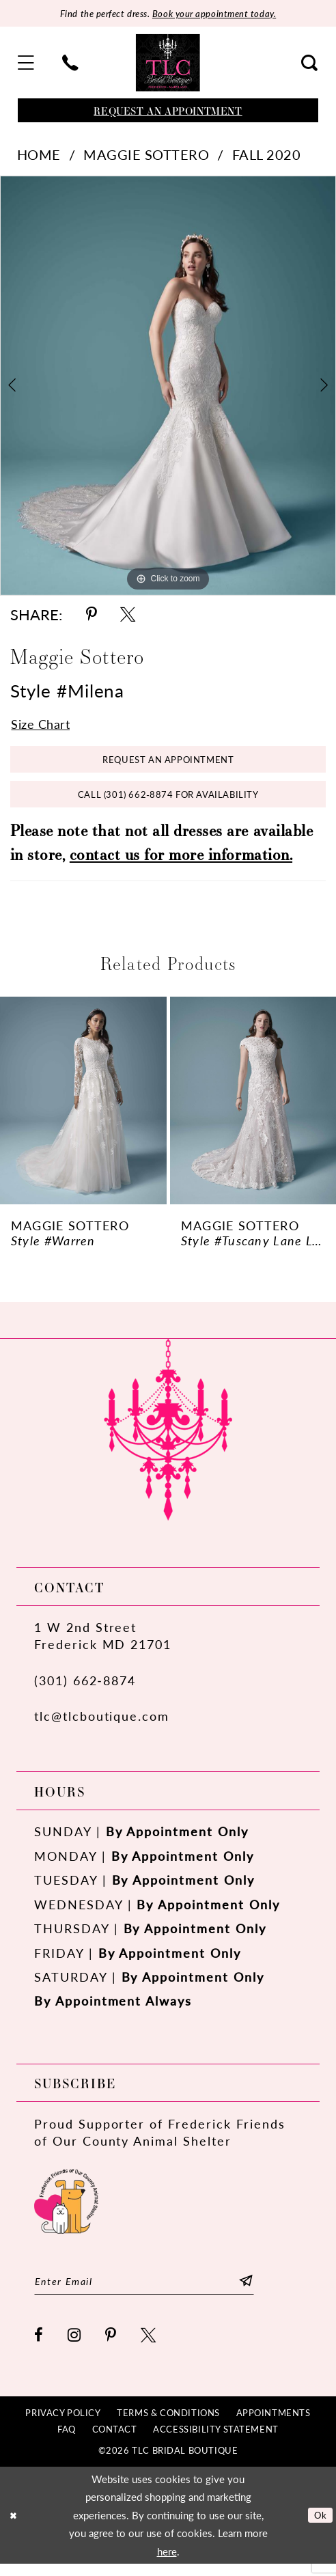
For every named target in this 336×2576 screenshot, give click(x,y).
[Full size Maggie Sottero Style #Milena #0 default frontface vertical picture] (168, 386)
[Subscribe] (268, 2292)
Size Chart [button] (44, 725)
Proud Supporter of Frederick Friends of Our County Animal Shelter (159, 2141)
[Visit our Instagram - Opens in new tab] (75, 2347)
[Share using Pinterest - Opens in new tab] (91, 614)
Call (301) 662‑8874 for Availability (168, 802)
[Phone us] (70, 63)
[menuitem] (26, 63)
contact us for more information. (181, 863)
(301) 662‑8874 (85, 1689)
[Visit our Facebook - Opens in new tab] (39, 2347)
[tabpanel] (168, 386)
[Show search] (309, 63)
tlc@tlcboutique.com (101, 1725)
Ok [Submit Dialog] (318, 2527)
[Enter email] (155, 2292)
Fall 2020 (266, 155)
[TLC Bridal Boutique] (168, 63)
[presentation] (83, 1110)
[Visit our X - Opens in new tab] (149, 2347)
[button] (26, 63)
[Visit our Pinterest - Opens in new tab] (111, 2347)
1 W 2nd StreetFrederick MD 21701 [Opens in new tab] (102, 1645)
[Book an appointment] (168, 112)
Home (39, 155)
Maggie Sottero (146, 155)
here (167, 2564)
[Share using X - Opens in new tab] (127, 614)
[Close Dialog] (15, 2527)
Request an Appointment (168, 764)
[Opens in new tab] (66, 2208)
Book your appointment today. (217, 13)
